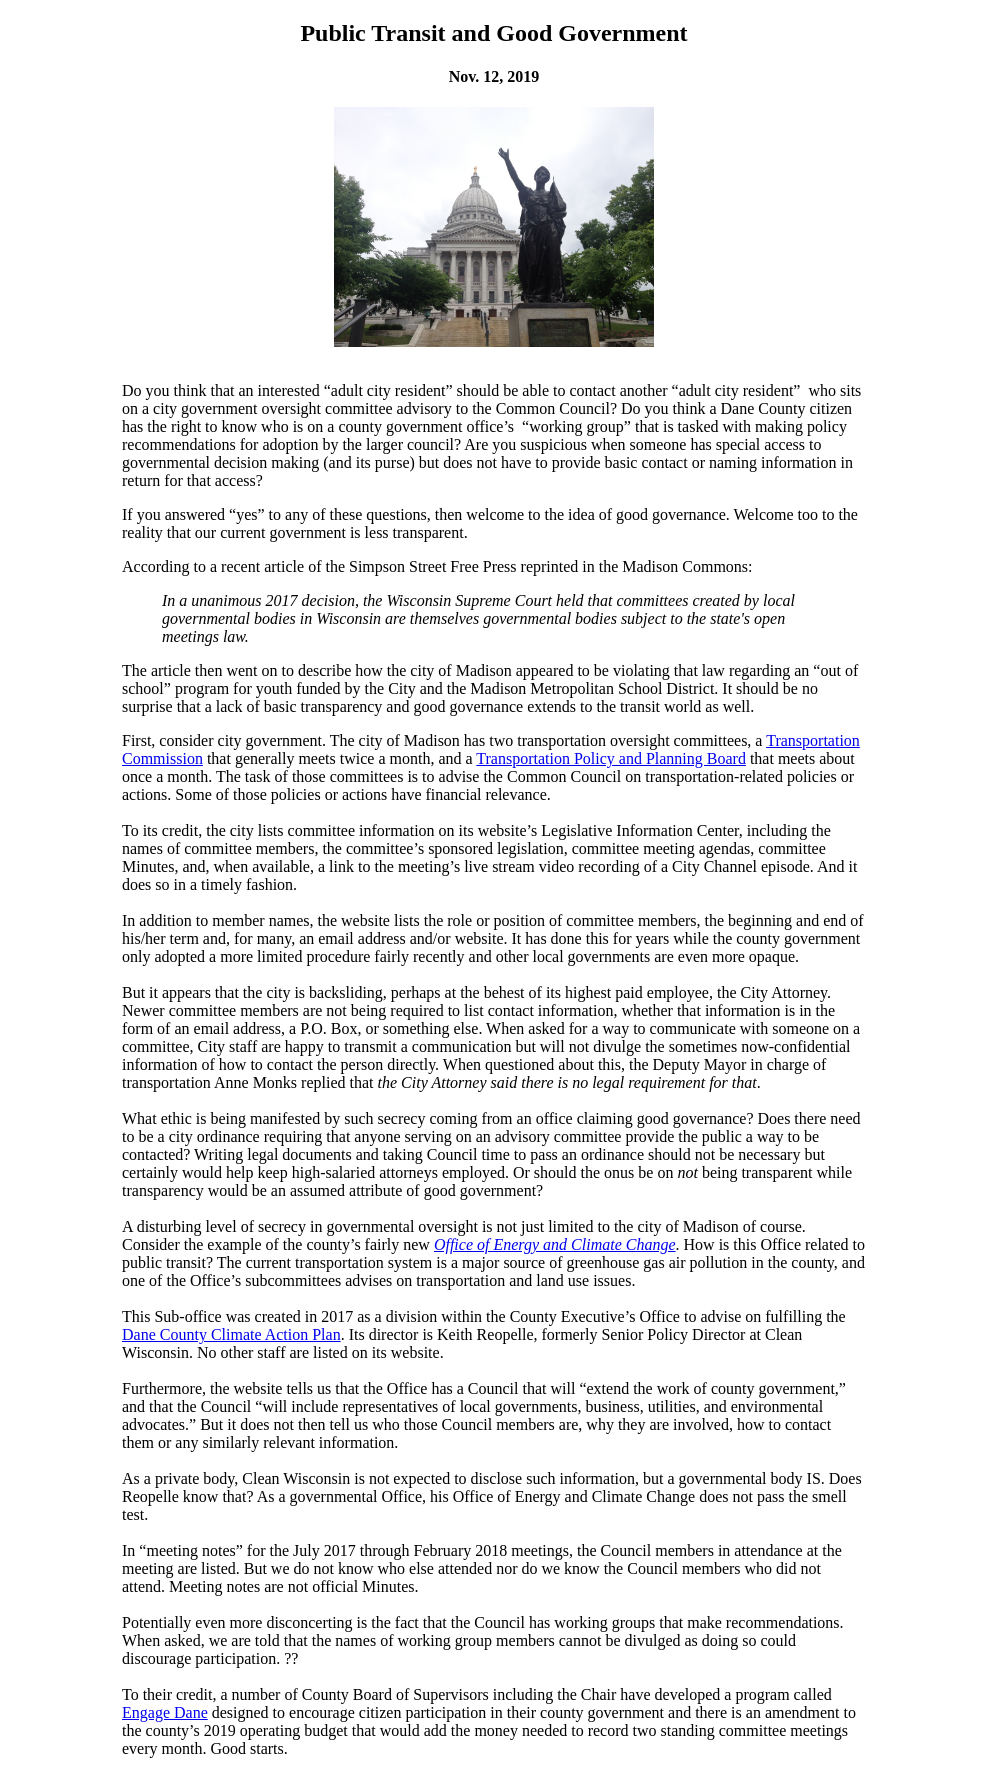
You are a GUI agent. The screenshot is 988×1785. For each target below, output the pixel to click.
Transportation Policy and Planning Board (611, 758)
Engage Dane (165, 1712)
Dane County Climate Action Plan (231, 1334)
